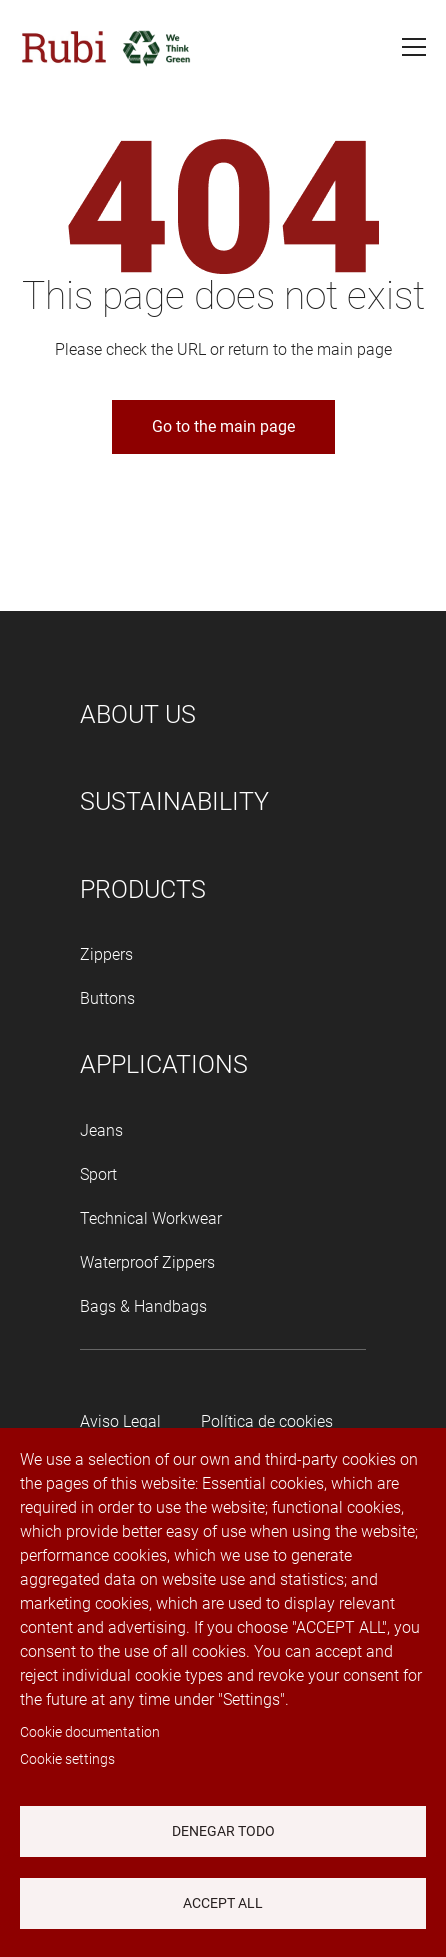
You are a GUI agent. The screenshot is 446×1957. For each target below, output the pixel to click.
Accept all (223, 1903)
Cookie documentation (90, 1732)
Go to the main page (223, 426)
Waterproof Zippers (147, 1262)
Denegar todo (223, 1831)
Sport (98, 1174)
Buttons (107, 998)
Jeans (101, 1130)
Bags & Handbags (143, 1306)
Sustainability (174, 801)
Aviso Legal (120, 1421)
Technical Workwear (151, 1218)
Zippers (106, 954)
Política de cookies (267, 1421)
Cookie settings (67, 1759)
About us (138, 714)
